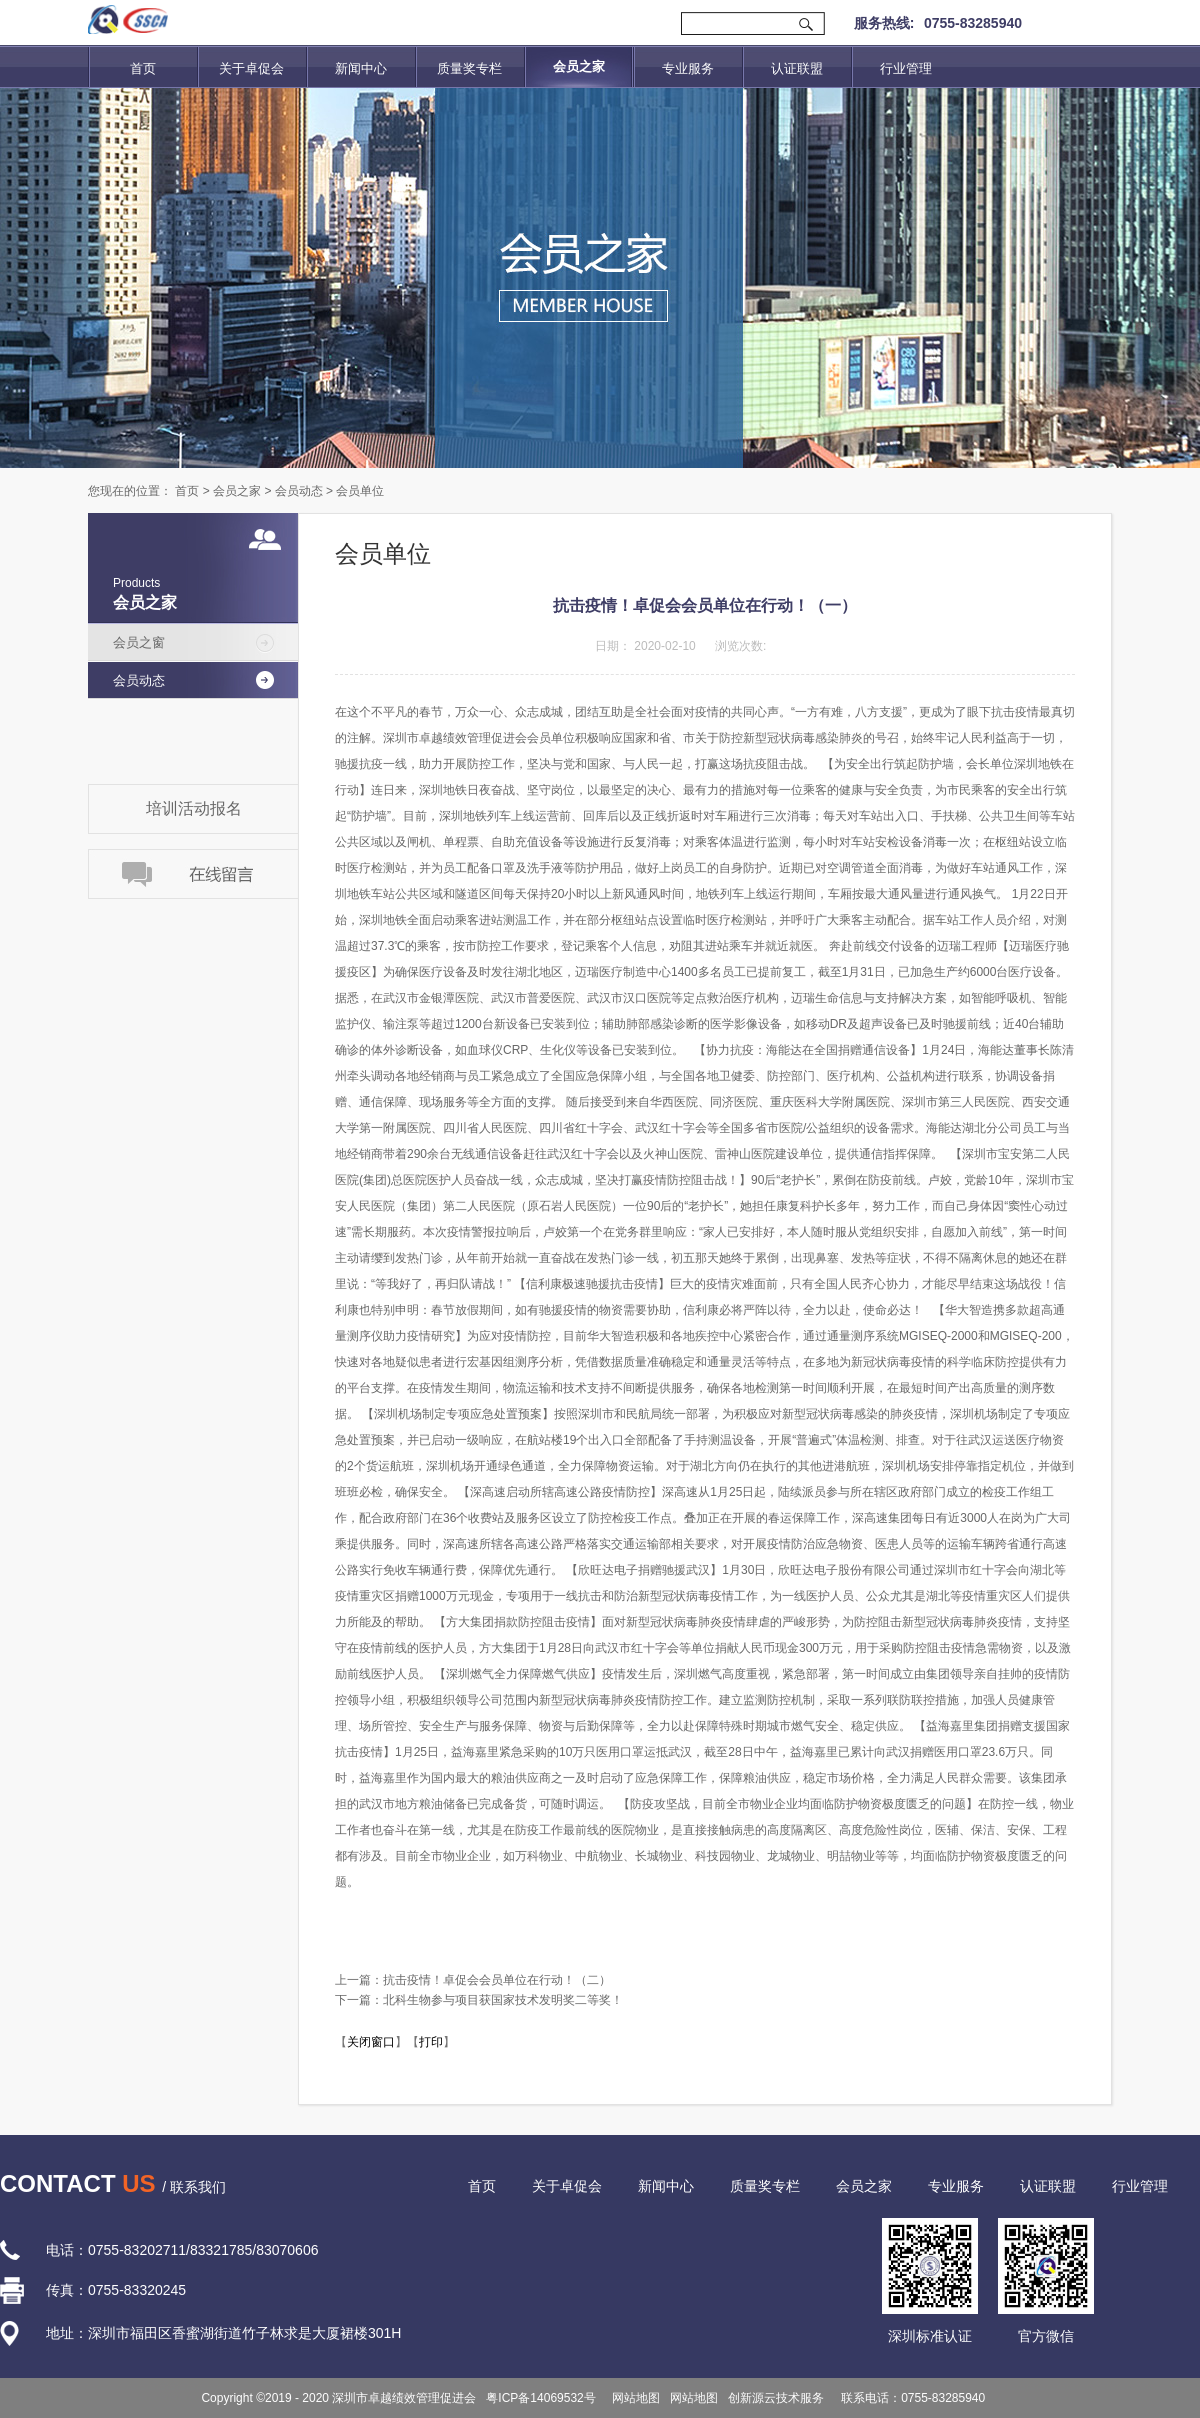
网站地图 (633, 2398)
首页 (143, 68)
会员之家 (237, 491)
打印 (431, 2042)
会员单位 (360, 491)
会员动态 (299, 491)
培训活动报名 (194, 808)
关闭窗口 (371, 2042)
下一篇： (479, 2000)
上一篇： (473, 1980)
